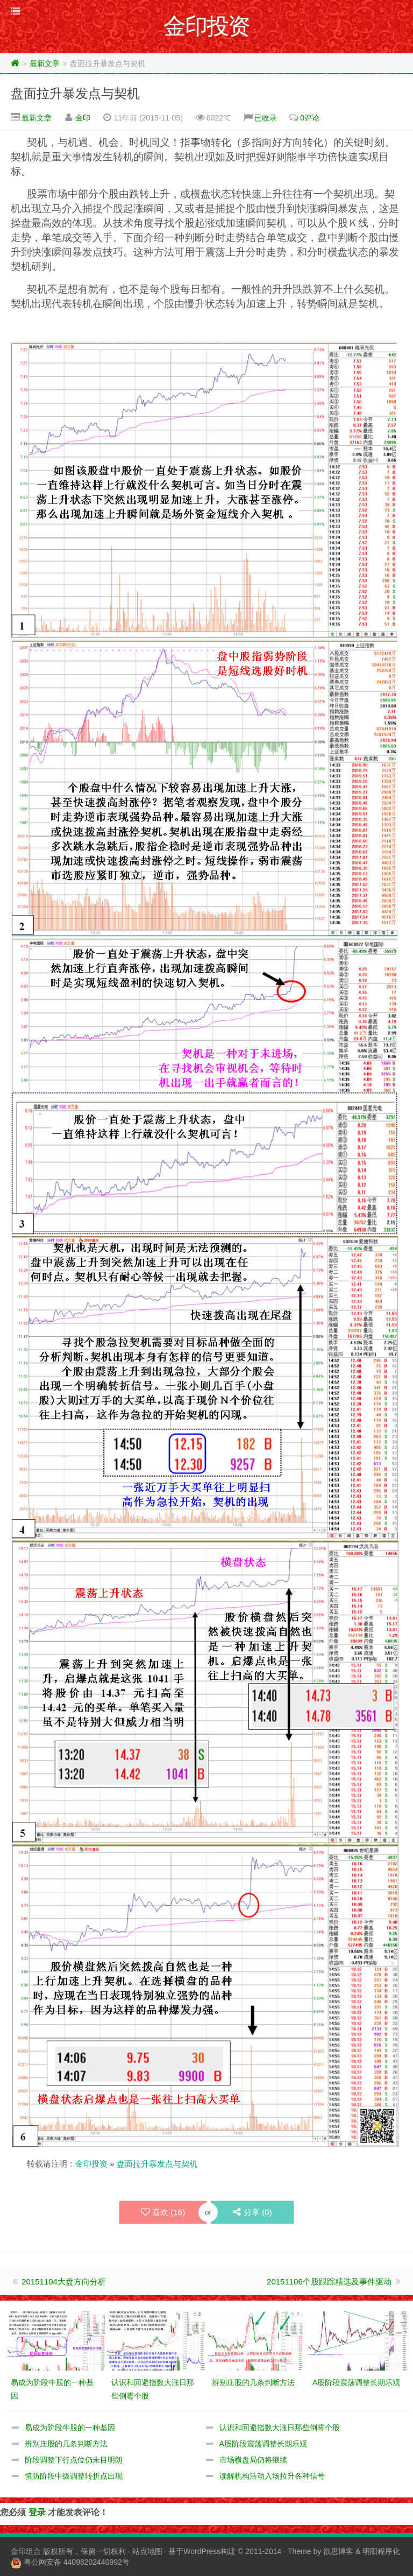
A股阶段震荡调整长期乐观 (263, 2443)
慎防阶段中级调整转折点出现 (74, 2476)
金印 (82, 117)
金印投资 (91, 2163)
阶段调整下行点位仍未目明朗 (74, 2460)
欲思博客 (338, 2551)
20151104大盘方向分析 (64, 2281)
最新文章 (45, 63)
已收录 (265, 117)
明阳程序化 (381, 2551)
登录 (37, 2512)
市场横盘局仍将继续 (253, 2460)
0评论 (309, 117)
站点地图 (147, 2551)
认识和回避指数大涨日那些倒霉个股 (279, 2427)
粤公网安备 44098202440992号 (77, 2562)
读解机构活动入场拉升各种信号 (272, 2476)
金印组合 (26, 2551)
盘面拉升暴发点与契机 (75, 93)
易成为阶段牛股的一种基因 (70, 2427)
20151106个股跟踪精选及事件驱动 (329, 2281)
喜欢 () (163, 2212)
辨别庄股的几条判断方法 (66, 2443)
